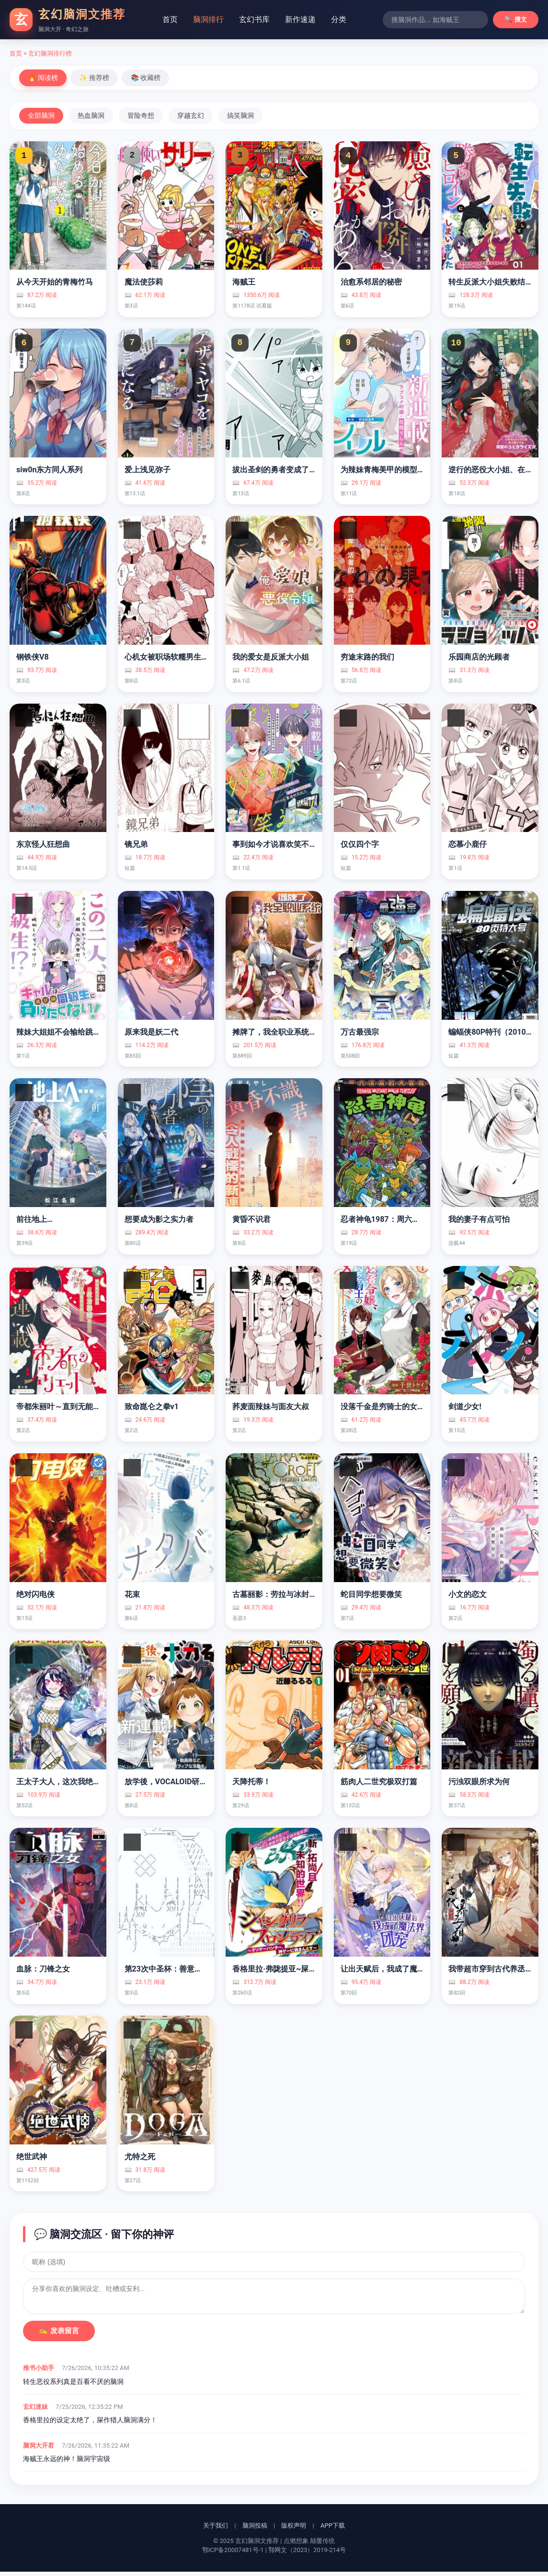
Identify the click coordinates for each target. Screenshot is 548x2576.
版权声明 (293, 2529)
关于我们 (215, 2529)
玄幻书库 (254, 19)
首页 (170, 19)
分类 (338, 19)
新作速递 (300, 19)
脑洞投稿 (254, 2529)
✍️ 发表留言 (59, 2335)
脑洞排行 (208, 19)
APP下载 (332, 2529)
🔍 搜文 (515, 19)
